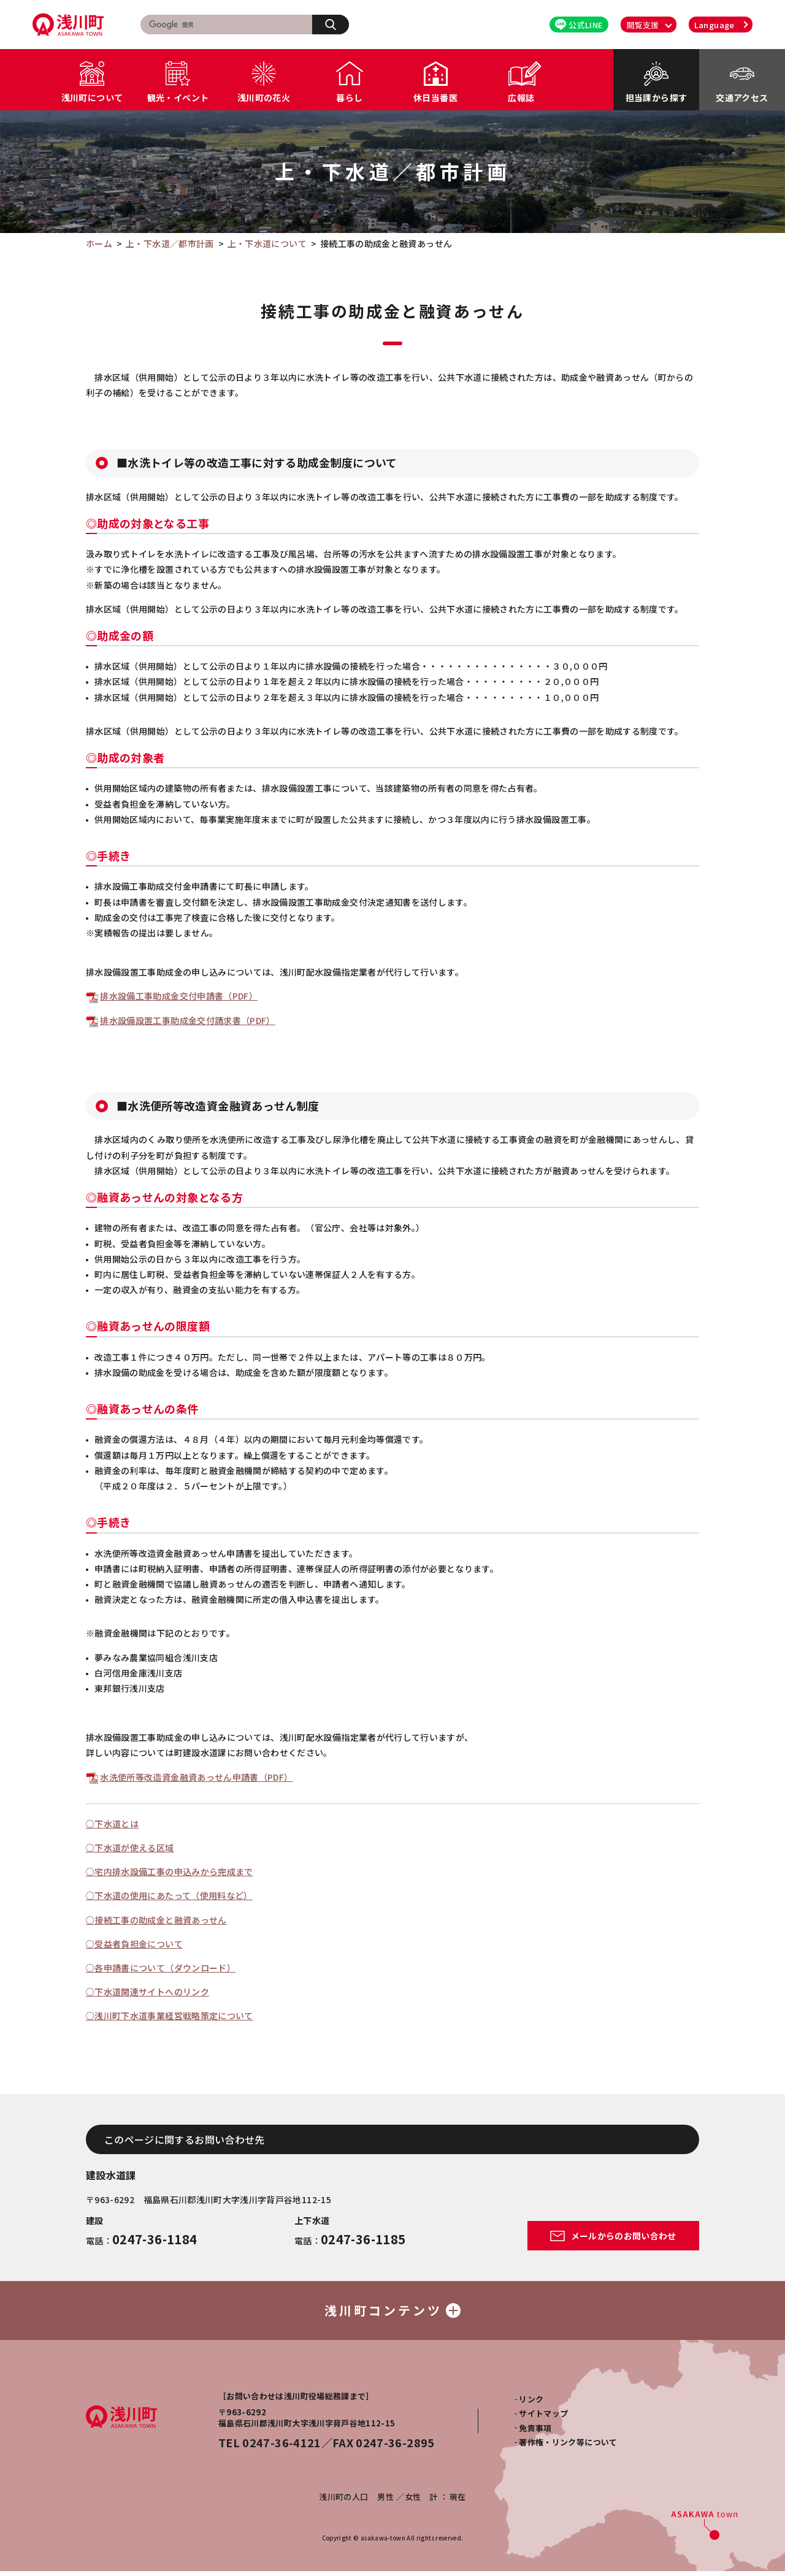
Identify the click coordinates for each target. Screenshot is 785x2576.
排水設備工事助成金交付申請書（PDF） (179, 996)
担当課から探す (656, 97)
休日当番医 (435, 97)
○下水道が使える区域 (130, 1847)
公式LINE (579, 25)
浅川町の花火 (263, 97)
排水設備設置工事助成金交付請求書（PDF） (187, 1020)
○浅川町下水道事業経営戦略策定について (169, 2015)
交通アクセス (742, 97)
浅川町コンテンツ (392, 2313)
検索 (337, 24)
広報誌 (521, 97)
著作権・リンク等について (568, 2447)
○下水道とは (112, 1823)
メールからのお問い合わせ (613, 2236)
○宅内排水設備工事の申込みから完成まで (169, 1871)
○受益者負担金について (134, 1944)
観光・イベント (178, 97)
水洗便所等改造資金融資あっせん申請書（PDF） (196, 1777)
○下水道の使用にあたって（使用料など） (169, 1895)
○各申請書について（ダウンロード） (161, 1968)
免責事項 (535, 2433)
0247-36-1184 (154, 2239)
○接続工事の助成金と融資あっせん (156, 1920)
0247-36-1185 (363, 2239)
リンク (531, 2404)
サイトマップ (543, 2418)
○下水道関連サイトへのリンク (147, 1992)
